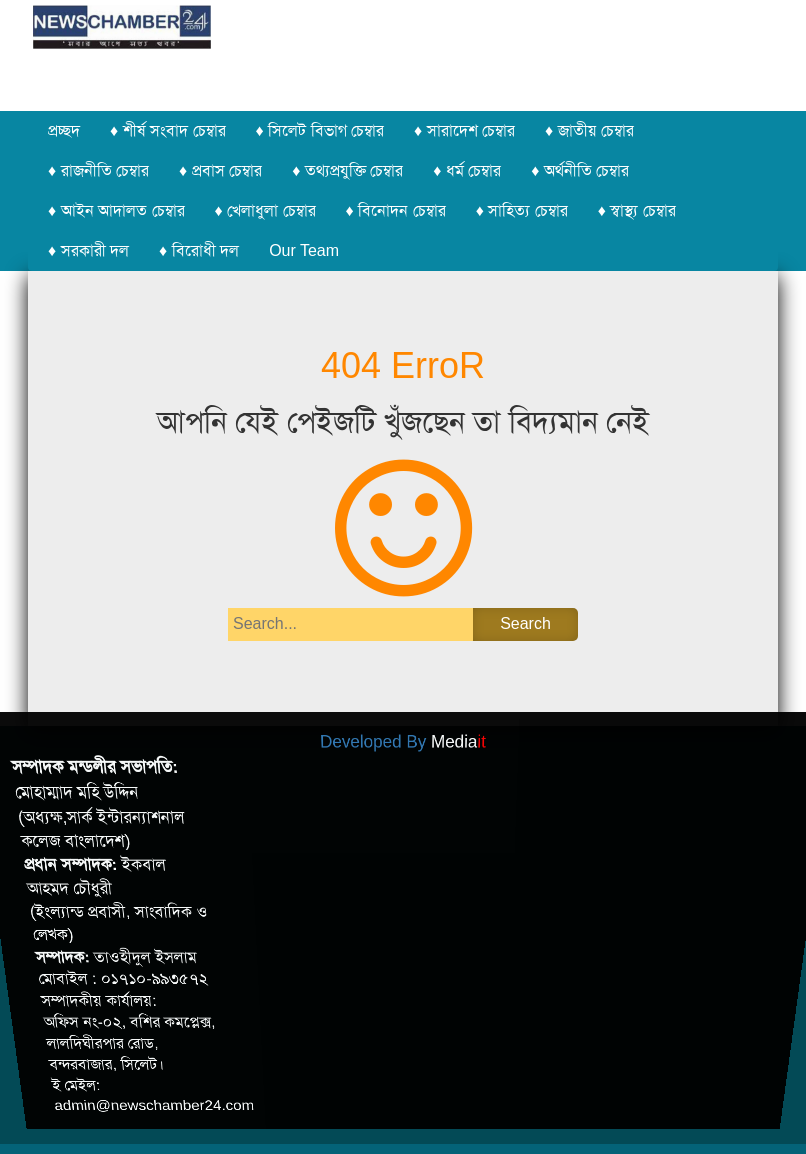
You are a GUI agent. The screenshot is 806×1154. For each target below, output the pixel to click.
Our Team (304, 250)
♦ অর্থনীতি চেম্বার (580, 170)
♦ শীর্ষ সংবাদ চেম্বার (168, 130)
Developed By (402, 732)
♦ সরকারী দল (88, 250)
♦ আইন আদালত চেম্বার (116, 210)
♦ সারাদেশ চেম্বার (464, 130)
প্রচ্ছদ (64, 130)
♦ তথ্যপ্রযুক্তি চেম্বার (347, 170)
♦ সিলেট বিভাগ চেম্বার (320, 130)
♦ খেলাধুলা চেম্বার (265, 210)
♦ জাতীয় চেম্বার (589, 130)
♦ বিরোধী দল (199, 250)
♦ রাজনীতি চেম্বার (98, 170)
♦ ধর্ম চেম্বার (467, 170)
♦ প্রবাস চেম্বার (220, 170)
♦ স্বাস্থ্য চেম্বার (637, 210)
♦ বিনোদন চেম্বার (396, 210)
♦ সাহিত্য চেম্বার (522, 210)
